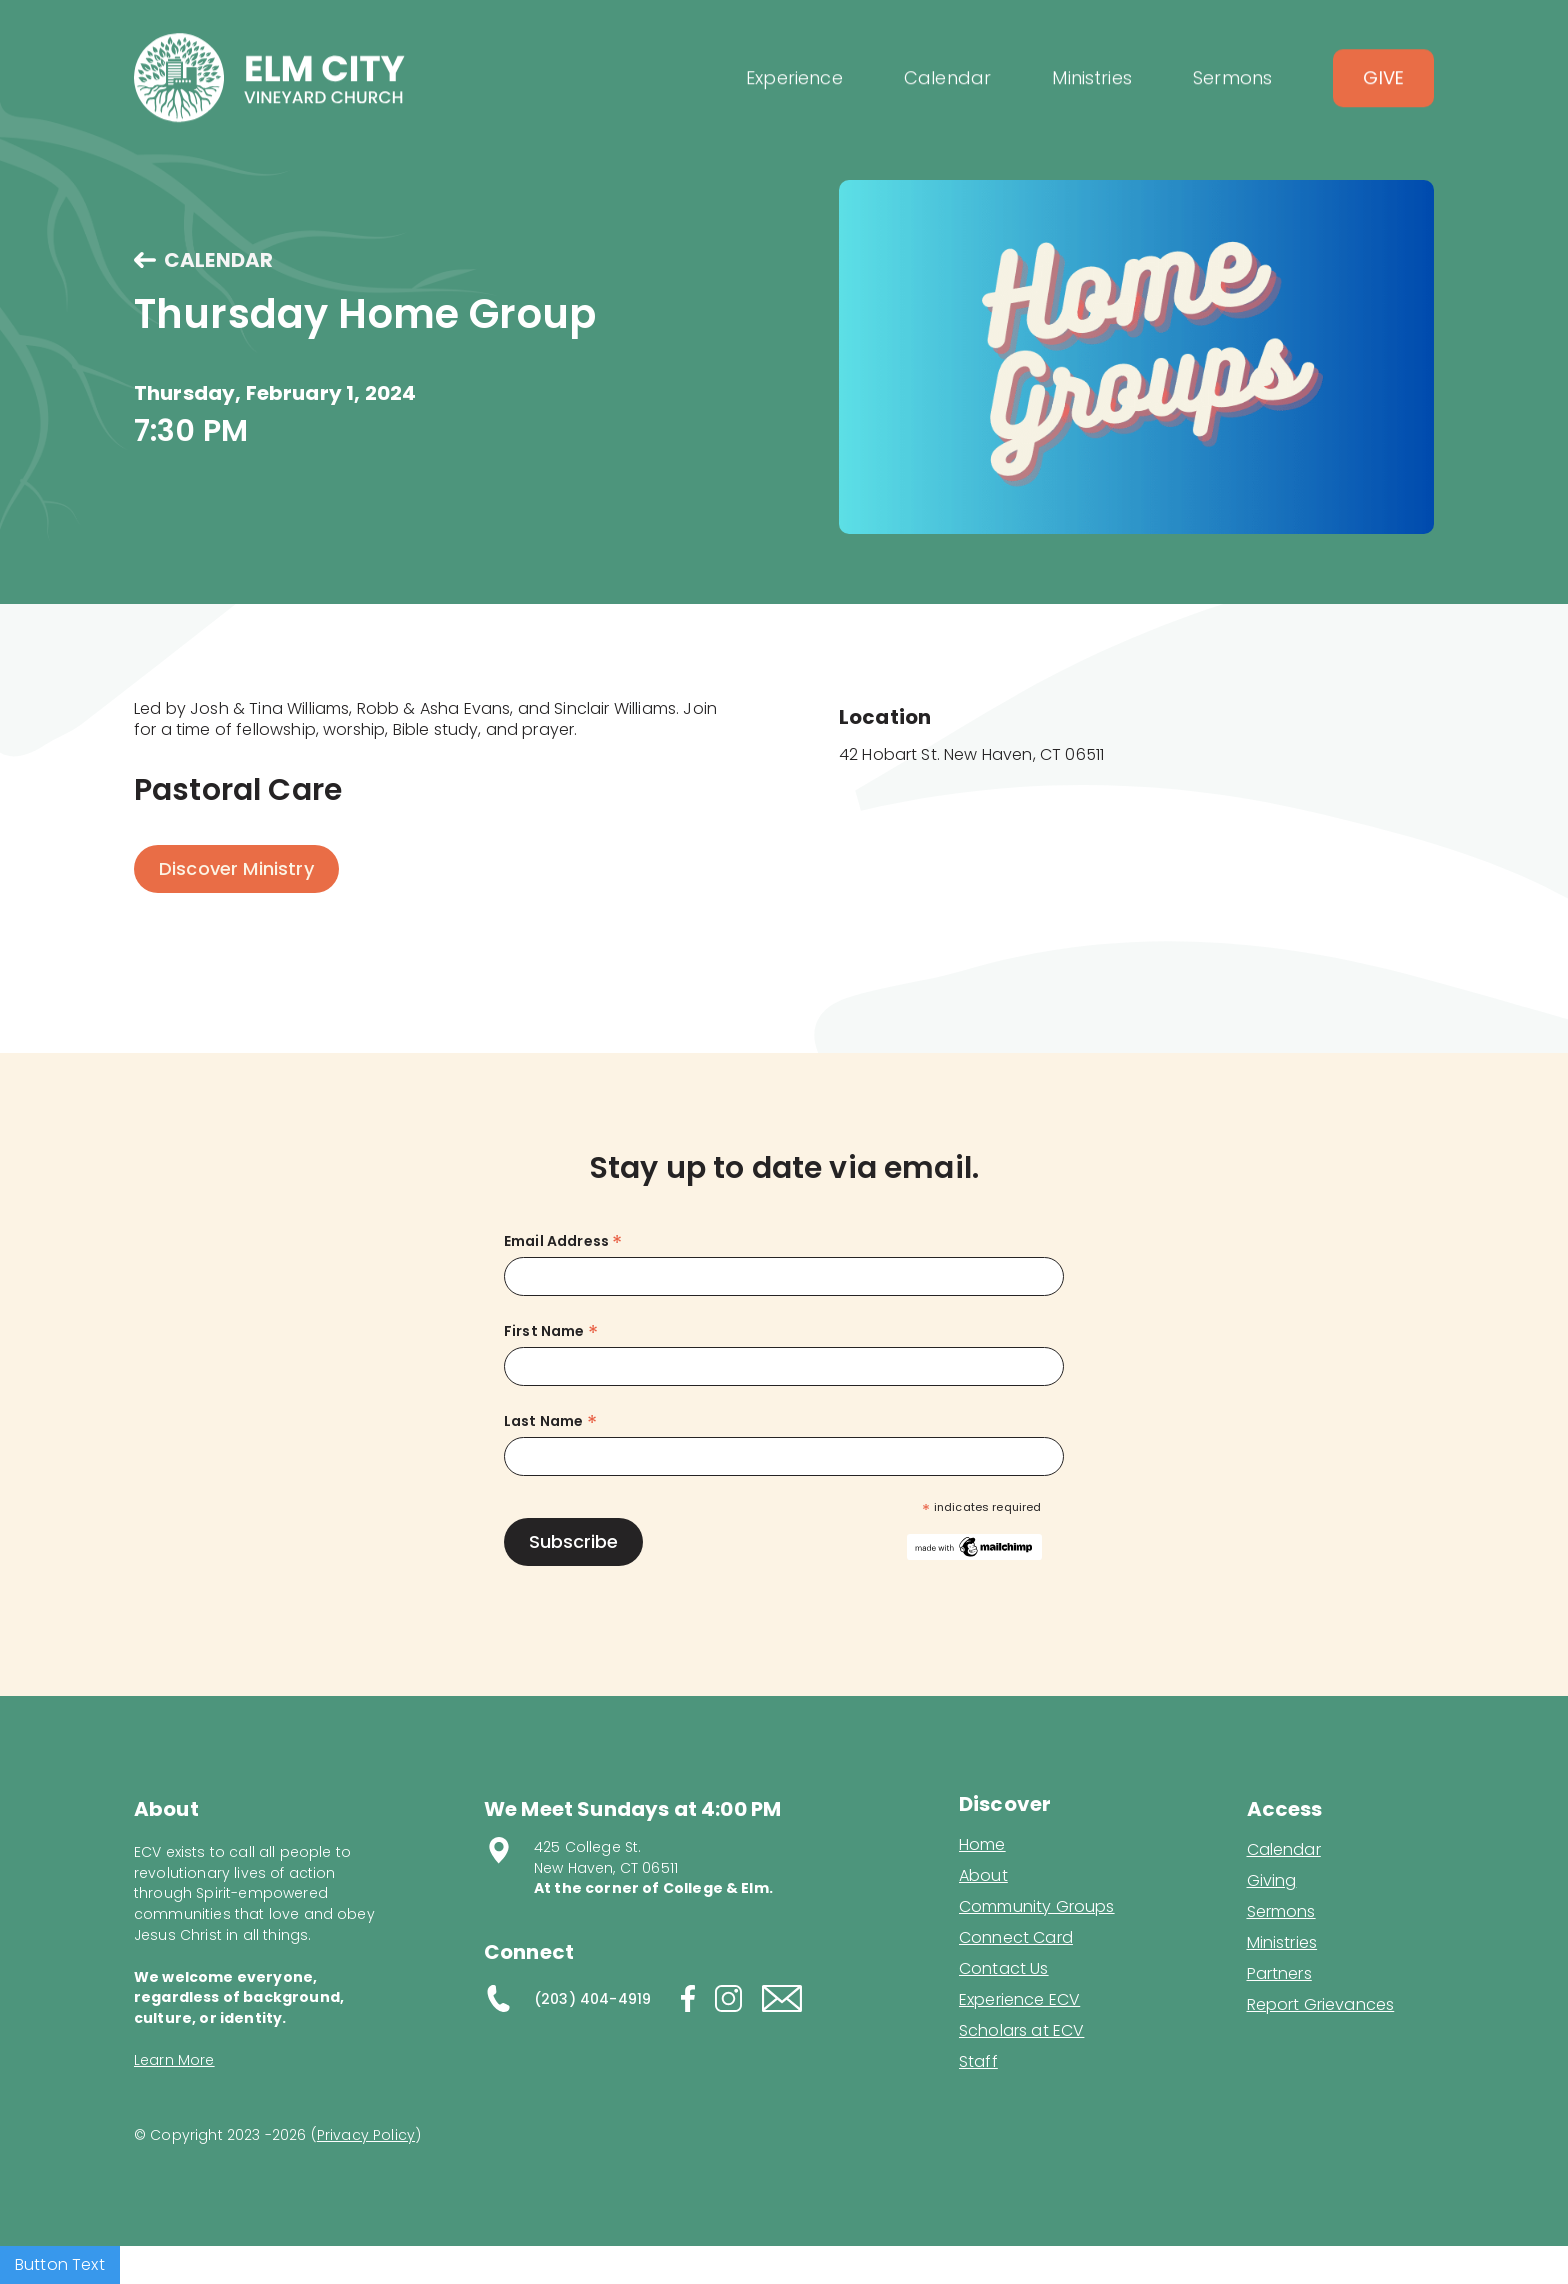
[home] (269, 95)
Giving (1272, 1881)
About (983, 1876)
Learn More (174, 2060)
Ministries (1282, 1943)
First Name (551, 1331)
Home (982, 1845)
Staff (978, 2062)
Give (1383, 94)
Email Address (563, 1241)
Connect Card (1016, 1938)
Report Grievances (1321, 2006)
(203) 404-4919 (592, 1999)
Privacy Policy (366, 2135)
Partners (1279, 1974)
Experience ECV (1019, 2000)
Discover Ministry (236, 868)
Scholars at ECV (1021, 2031)
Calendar (1284, 1850)
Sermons (1281, 1912)
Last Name (550, 1421)
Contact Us (1004, 1969)
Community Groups (1037, 1907)
